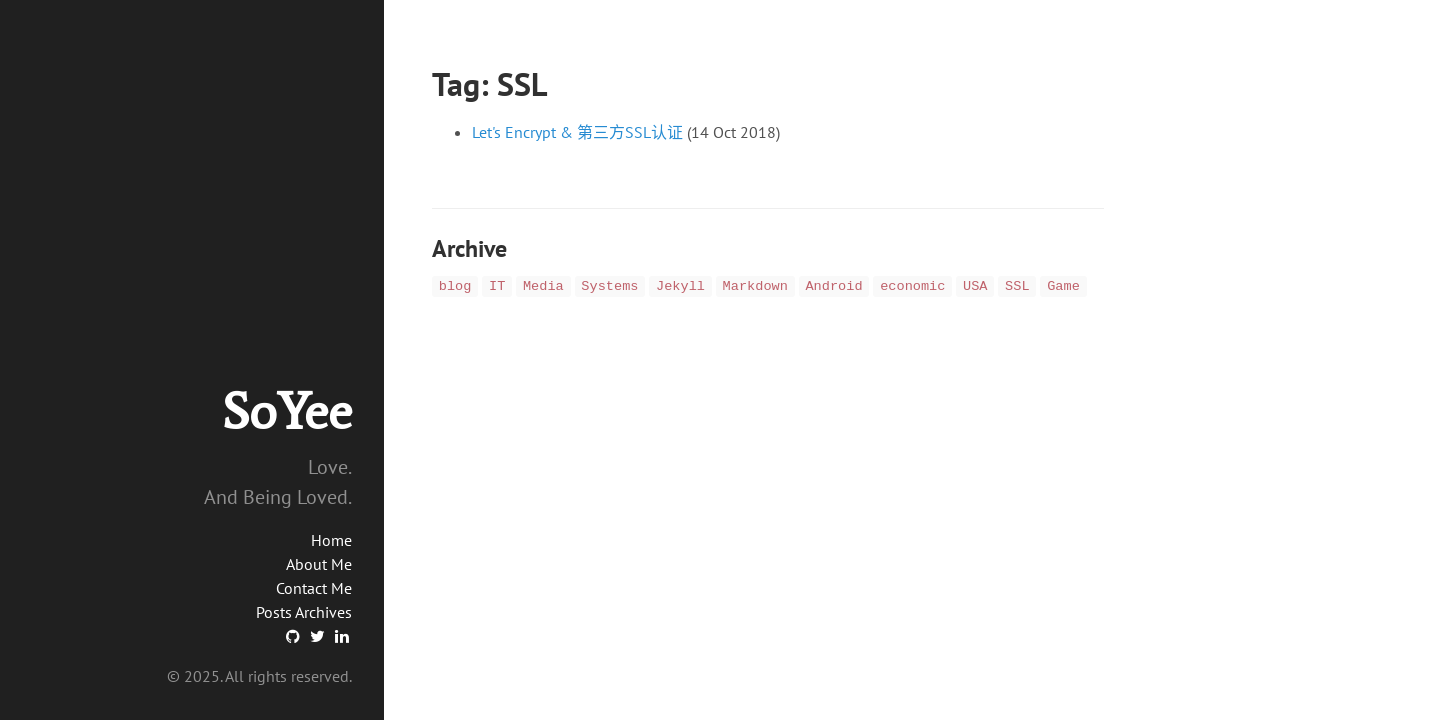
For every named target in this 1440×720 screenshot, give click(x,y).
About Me (319, 564)
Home (331, 540)
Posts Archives (304, 612)
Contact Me (314, 588)
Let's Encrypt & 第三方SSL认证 (577, 132)
